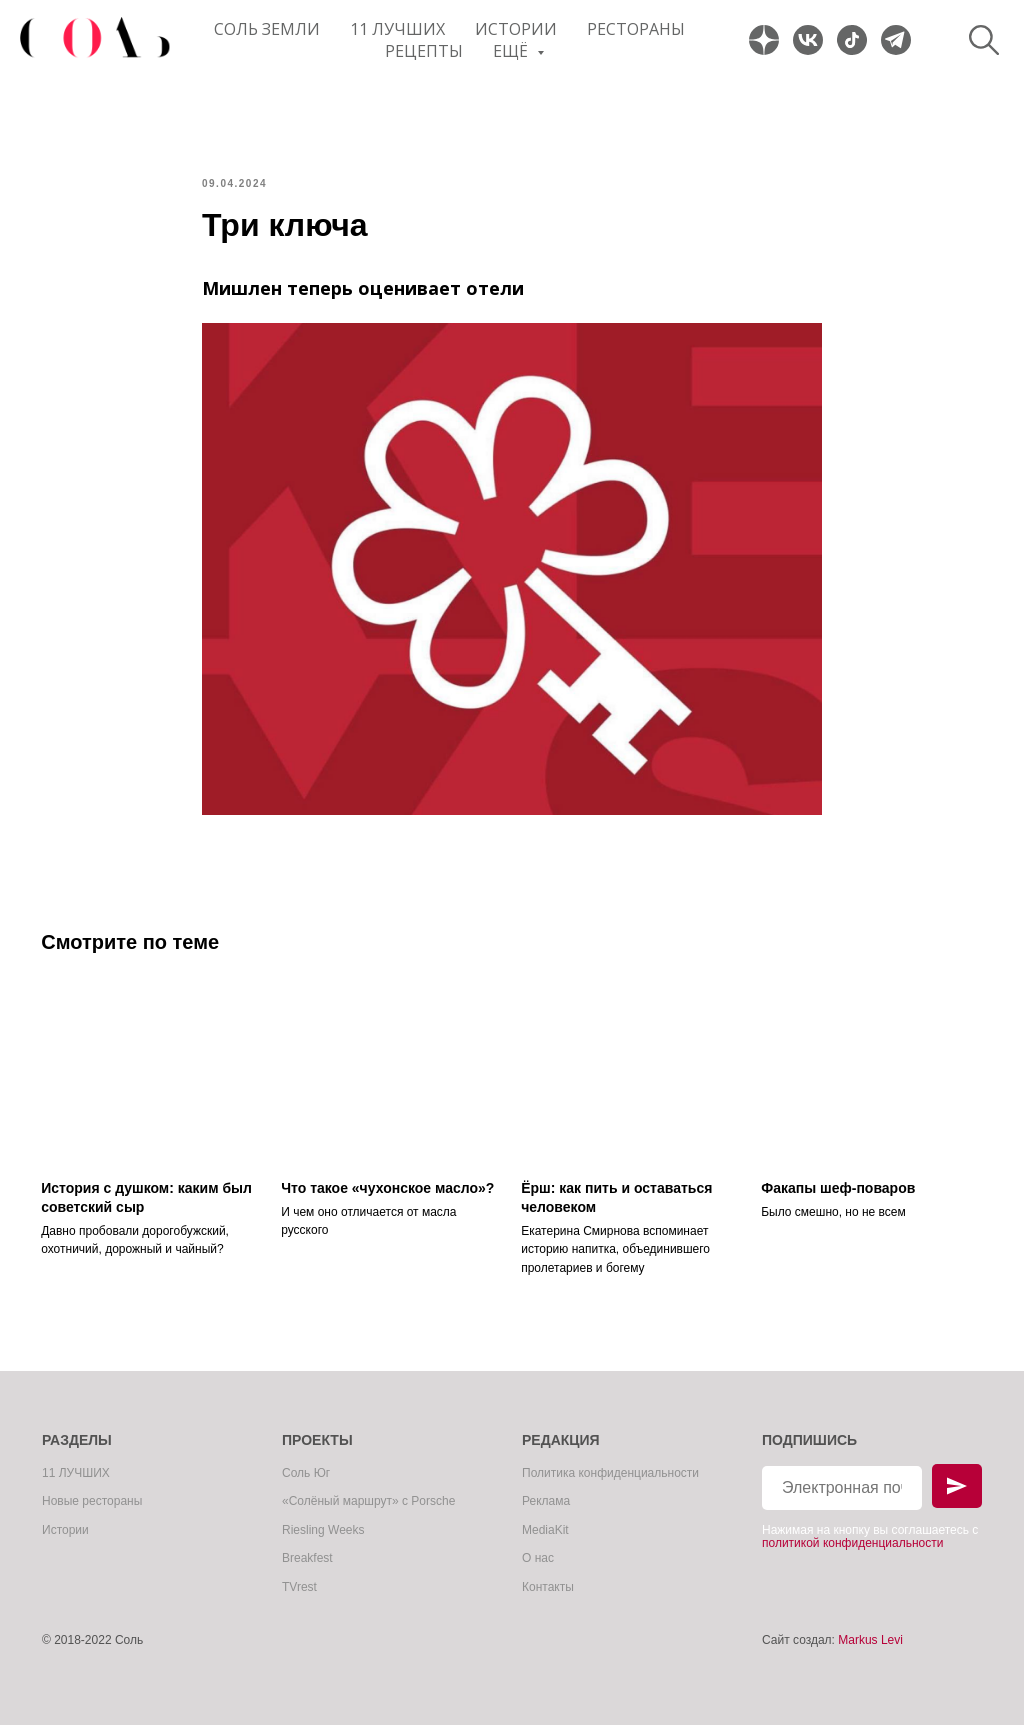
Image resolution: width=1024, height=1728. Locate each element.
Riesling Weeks (323, 1533)
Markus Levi (870, 1644)
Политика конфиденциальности (610, 1476)
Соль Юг (306, 1476)
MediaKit (545, 1533)
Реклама (546, 1505)
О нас (538, 1562)
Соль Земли (267, 29)
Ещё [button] (512, 51)
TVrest (299, 1590)
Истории (516, 29)
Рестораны (636, 29)
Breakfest (307, 1562)
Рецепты (424, 51)
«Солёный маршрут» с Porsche (368, 1505)
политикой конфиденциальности (852, 1546)
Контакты (548, 1590)
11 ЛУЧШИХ (397, 29)
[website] (764, 40)
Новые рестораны (92, 1505)
